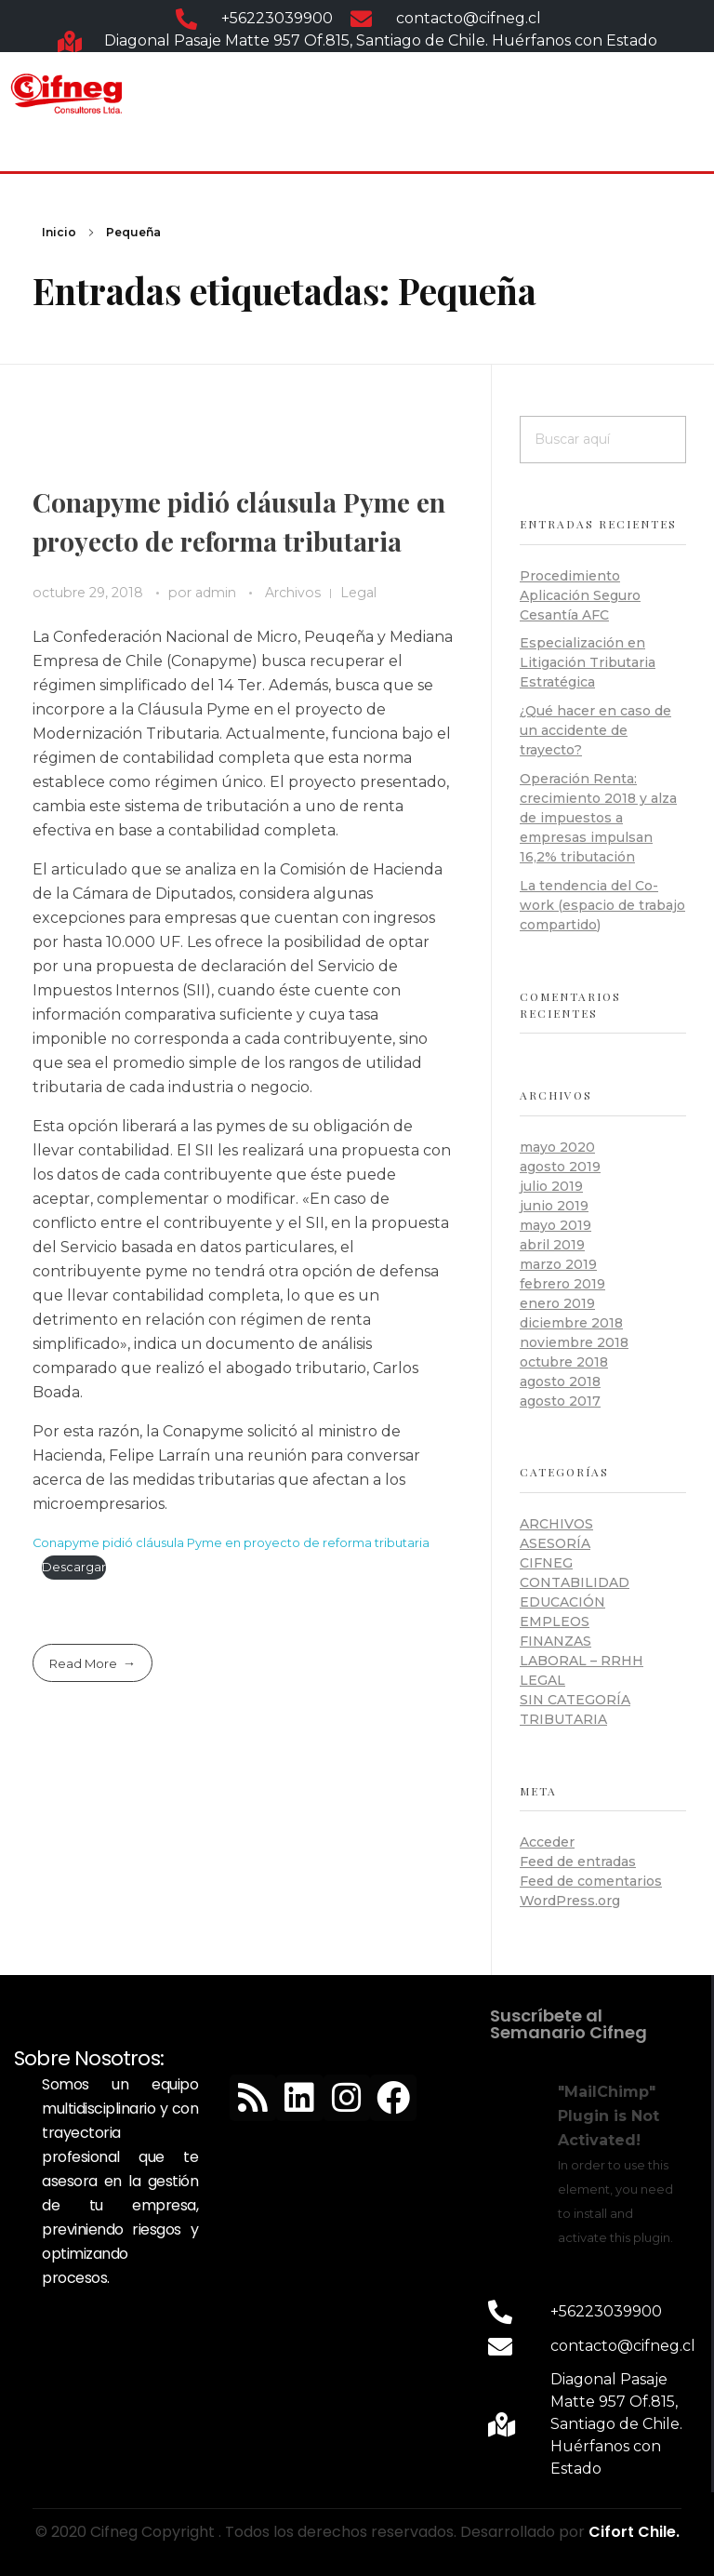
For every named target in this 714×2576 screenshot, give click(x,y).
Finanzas (555, 1641)
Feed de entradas (578, 1861)
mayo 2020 (557, 1147)
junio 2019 (554, 1205)
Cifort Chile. (634, 2532)
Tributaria (563, 1719)
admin (217, 592)
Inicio (59, 232)
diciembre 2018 (571, 1323)
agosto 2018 (560, 1381)
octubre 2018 (564, 1362)
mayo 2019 (555, 1225)
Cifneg (546, 1563)
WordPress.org (570, 1900)
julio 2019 (551, 1186)
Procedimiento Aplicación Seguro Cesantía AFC (580, 595)
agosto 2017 (560, 1401)
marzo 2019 (558, 1264)
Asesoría (555, 1543)
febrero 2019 (562, 1283)
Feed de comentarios (591, 1881)
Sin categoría (575, 1699)
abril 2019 (552, 1244)
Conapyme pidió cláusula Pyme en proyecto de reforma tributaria (231, 1543)
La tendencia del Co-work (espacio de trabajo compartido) (602, 905)
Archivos (293, 592)
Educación (562, 1602)
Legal (358, 592)
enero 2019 (557, 1303)
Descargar (74, 1567)
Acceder (547, 1842)
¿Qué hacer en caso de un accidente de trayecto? (595, 730)
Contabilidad (574, 1582)
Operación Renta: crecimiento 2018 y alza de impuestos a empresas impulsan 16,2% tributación (598, 817)
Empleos (554, 1621)
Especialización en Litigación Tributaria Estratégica (587, 662)
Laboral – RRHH (581, 1660)
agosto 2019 (560, 1166)
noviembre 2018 (574, 1342)
